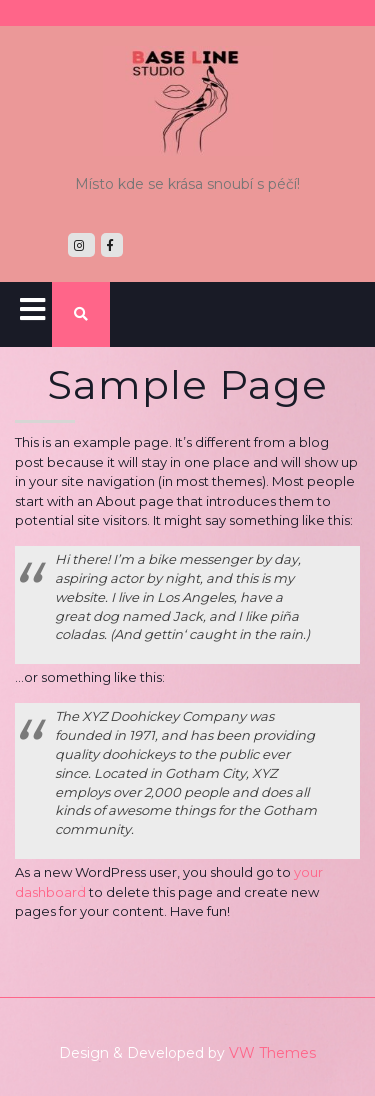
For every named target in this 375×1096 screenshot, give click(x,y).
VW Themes (270, 1053)
